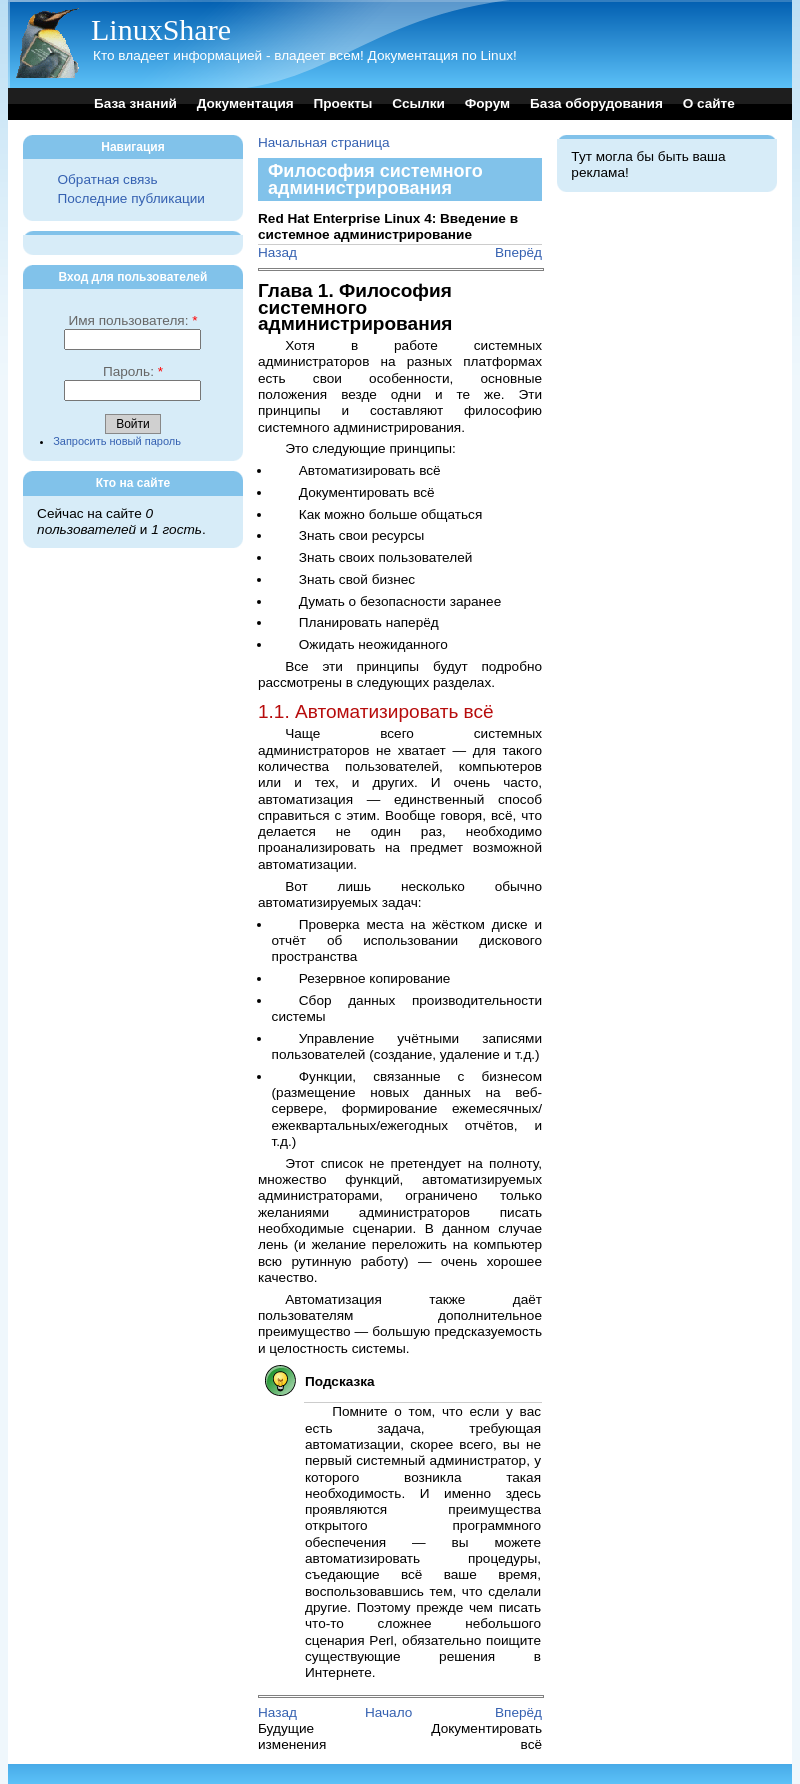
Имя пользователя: (132, 320)
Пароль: (133, 371)
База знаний (135, 103)
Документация (245, 103)
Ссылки (418, 103)
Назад (277, 252)
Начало (388, 1712)
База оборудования (596, 103)
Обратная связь (107, 179)
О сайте (709, 103)
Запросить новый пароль (117, 441)
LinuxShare (161, 29)
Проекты (342, 103)
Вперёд (518, 252)
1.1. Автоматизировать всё (376, 711)
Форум (487, 103)
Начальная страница (324, 142)
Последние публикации (130, 198)
